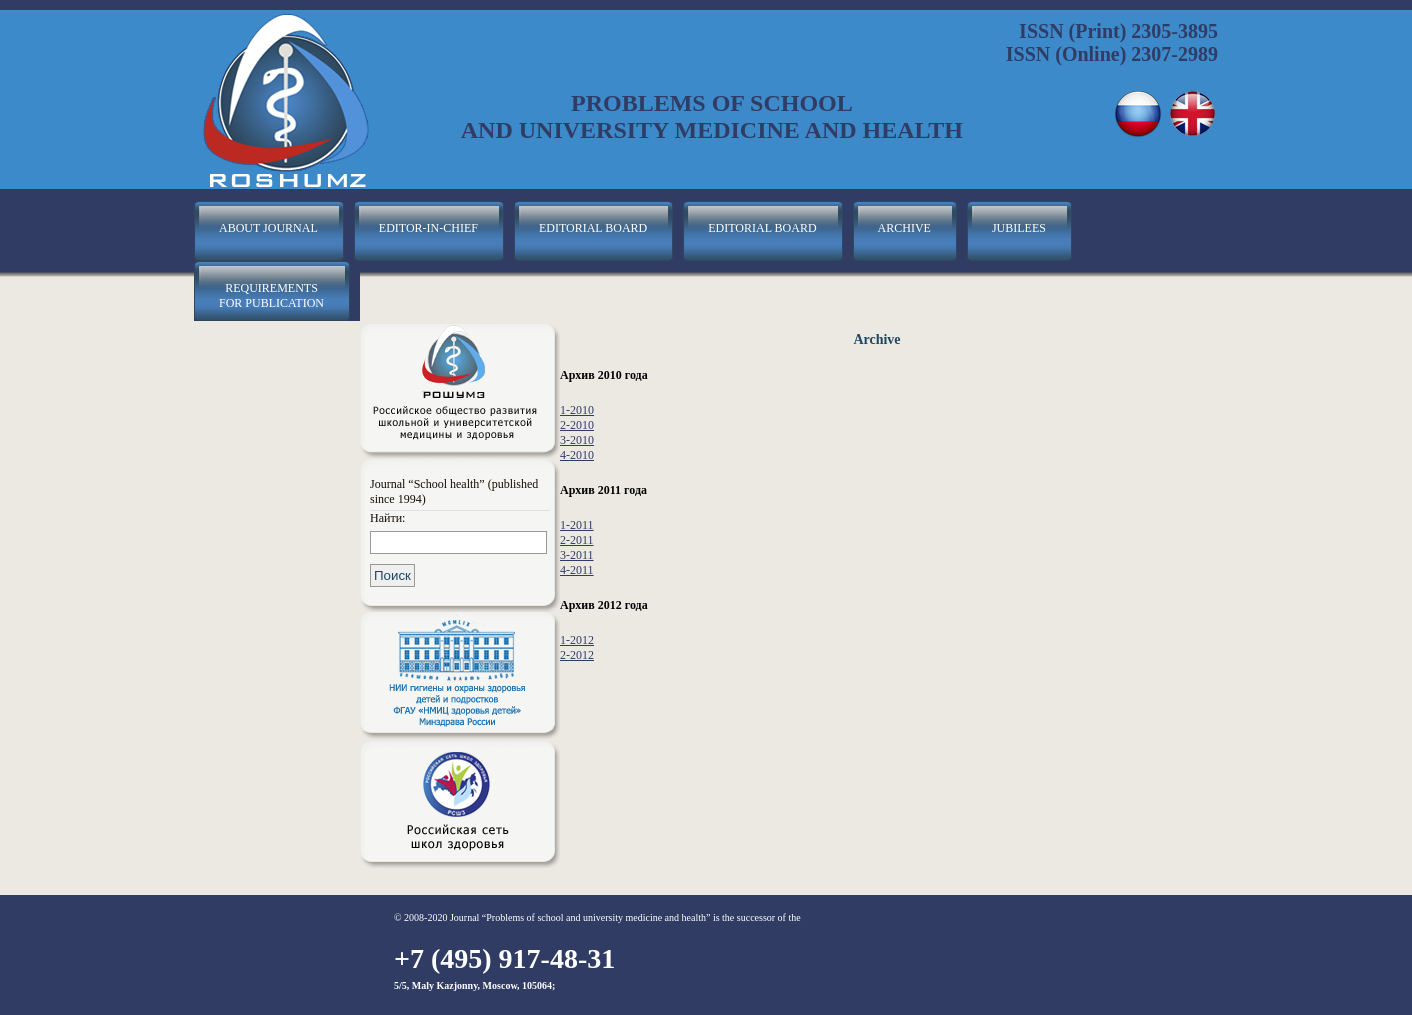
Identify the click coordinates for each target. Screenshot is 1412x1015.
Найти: (387, 518)
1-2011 (577, 525)
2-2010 (577, 425)
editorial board (593, 228)
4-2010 (577, 455)
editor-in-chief (428, 228)
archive (904, 228)
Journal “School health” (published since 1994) (454, 491)
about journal (268, 228)
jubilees (1019, 228)
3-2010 (577, 440)
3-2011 (577, 555)
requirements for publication (271, 295)
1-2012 (577, 640)
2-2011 (577, 540)
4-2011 (577, 570)
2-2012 (577, 655)
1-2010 (577, 410)
